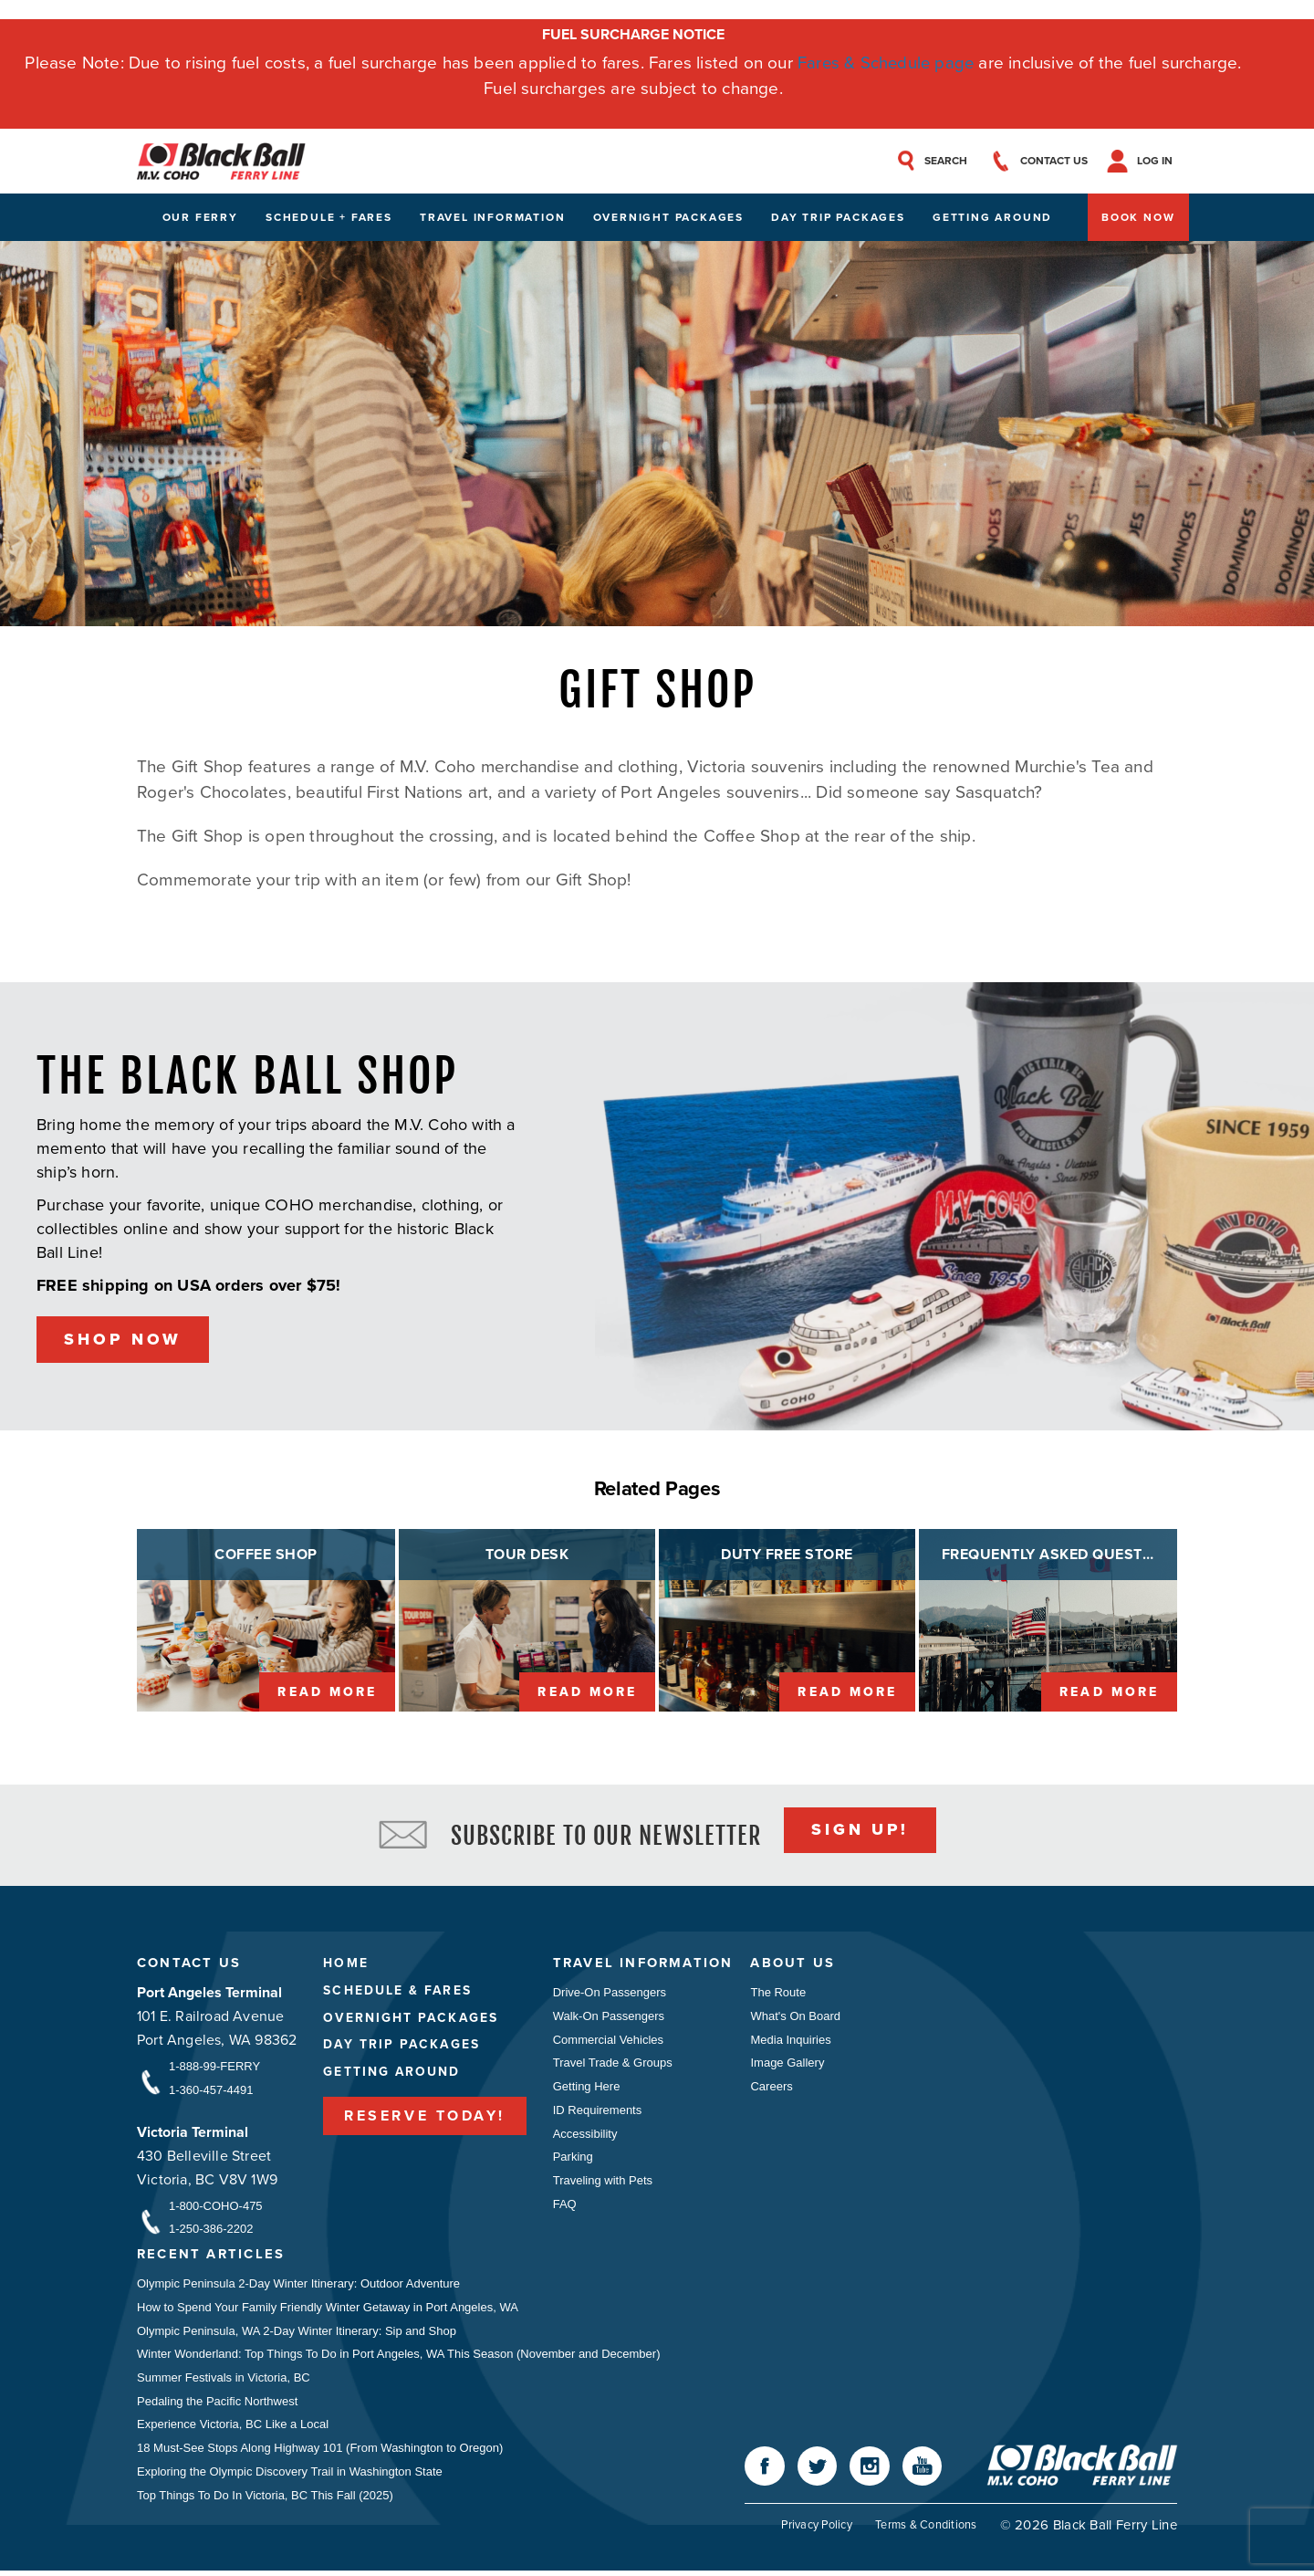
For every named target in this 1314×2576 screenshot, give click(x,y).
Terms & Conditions (925, 2530)
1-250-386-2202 (211, 2231)
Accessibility (585, 2136)
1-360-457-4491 (211, 2092)
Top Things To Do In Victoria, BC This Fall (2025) (265, 2500)
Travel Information (492, 218)
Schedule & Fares (398, 1992)
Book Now (1137, 218)
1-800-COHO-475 (216, 2208)
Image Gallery (791, 2065)
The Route (781, 1994)
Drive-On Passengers (609, 1994)
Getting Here (586, 2089)
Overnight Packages (668, 218)
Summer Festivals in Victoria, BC (223, 2381)
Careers (775, 2089)
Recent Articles (212, 2257)
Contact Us (189, 1965)
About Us (796, 1965)
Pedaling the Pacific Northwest (217, 2405)
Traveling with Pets (602, 2184)
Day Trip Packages (838, 218)
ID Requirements (597, 2113)
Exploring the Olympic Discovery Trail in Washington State (290, 2476)
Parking (573, 2160)
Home (345, 1964)
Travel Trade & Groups (613, 2065)
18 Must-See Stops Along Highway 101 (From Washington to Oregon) (320, 2452)
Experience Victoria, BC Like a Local (232, 2428)
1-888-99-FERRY (214, 2068)
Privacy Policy (814, 2530)
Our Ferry (200, 218)
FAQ (565, 2208)
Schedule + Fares (329, 218)
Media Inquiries (794, 2041)
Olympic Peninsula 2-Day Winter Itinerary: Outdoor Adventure (298, 2286)
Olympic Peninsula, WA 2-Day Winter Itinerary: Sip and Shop (296, 2333)
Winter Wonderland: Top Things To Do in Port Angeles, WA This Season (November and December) (399, 2357)
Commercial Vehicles (608, 2041)
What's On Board (799, 2018)
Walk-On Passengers (608, 2018)
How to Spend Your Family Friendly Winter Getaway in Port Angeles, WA (327, 2310)
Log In (1159, 161)
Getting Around (992, 218)
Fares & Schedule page (885, 62)
